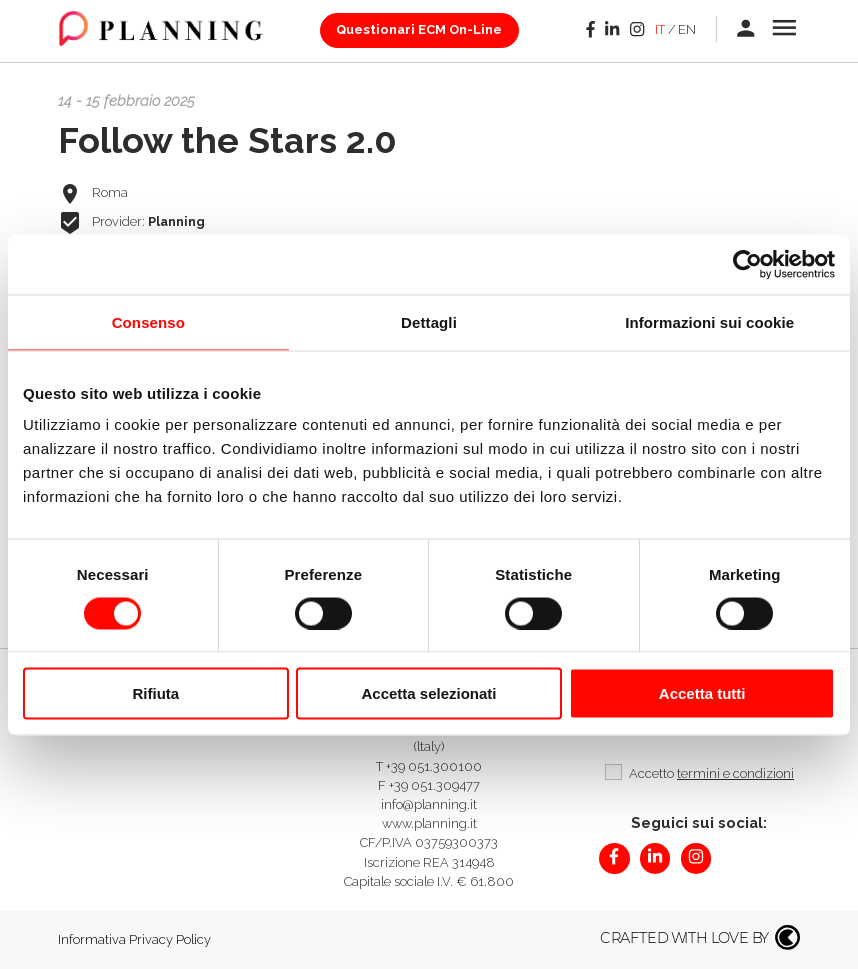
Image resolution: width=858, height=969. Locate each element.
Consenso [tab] (148, 321)
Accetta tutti (702, 693)
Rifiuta (155, 693)
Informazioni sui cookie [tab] (709, 321)
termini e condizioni (735, 773)
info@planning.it (429, 804)
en (687, 29)
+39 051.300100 (434, 766)
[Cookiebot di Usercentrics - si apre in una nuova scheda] (747, 264)
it (660, 29)
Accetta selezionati (428, 693)
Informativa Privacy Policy (134, 939)
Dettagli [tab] (429, 321)
